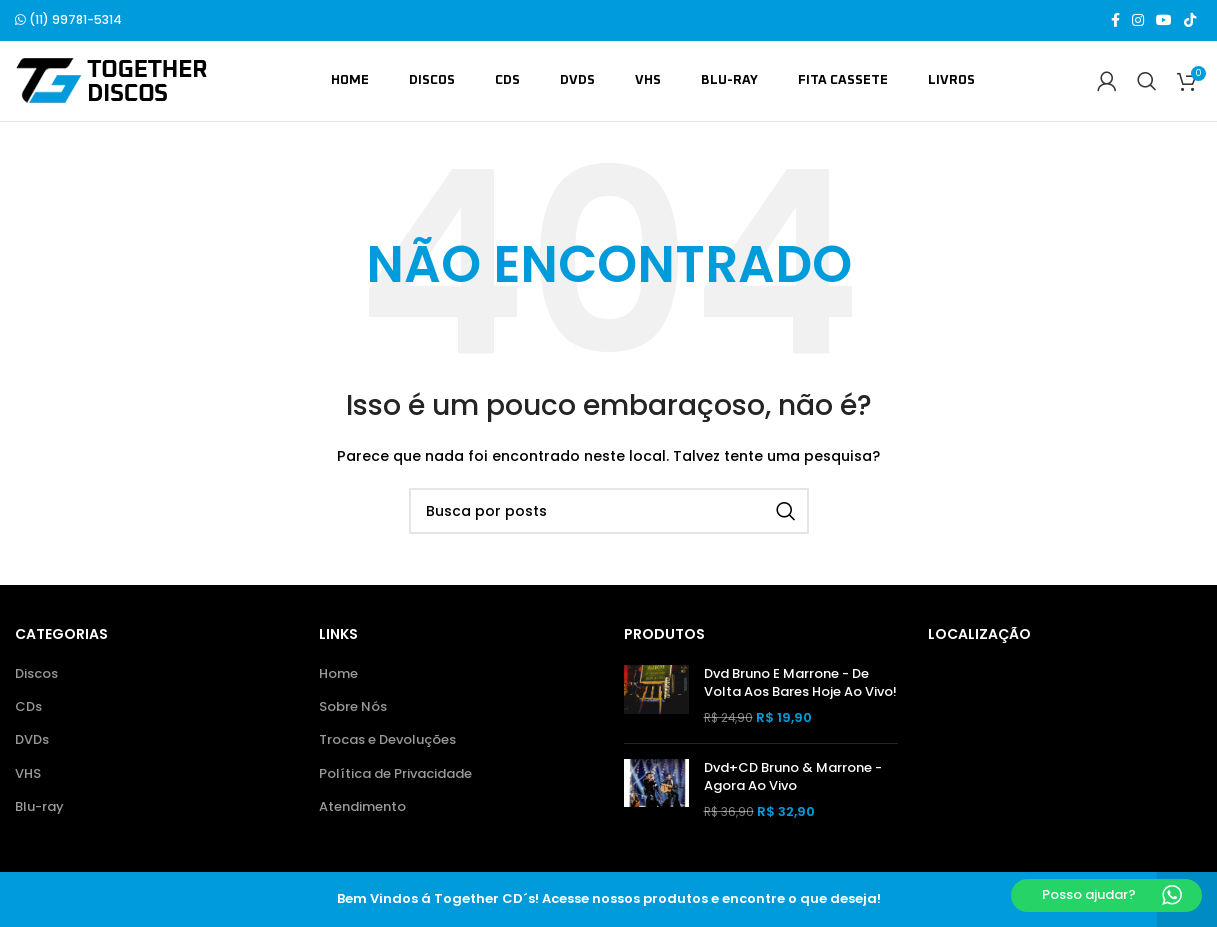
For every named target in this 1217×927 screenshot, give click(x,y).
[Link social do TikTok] (1190, 21)
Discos (36, 675)
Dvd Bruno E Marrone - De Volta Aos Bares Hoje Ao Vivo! (800, 684)
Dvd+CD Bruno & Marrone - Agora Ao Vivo (793, 778)
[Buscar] (1147, 82)
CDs (28, 708)
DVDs (32, 741)
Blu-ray (39, 808)
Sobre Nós (353, 708)
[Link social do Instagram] (1138, 21)
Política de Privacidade (395, 775)
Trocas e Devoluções (387, 741)
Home (338, 675)
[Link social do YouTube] (1164, 21)
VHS (28, 775)
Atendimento (362, 808)
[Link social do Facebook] (1115, 21)
